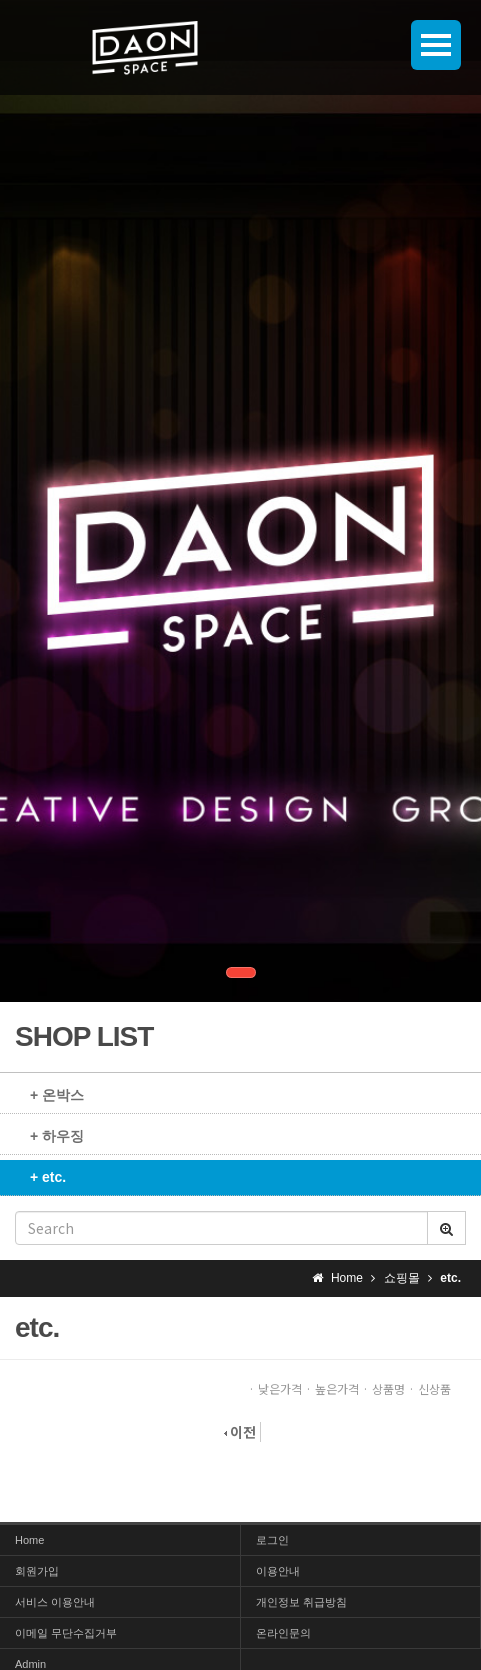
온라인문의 (283, 1633)
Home (29, 1540)
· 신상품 (429, 1388)
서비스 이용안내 (55, 1602)
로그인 (272, 1540)
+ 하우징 (57, 1136)
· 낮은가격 (275, 1388)
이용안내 (278, 1571)
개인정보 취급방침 (301, 1602)
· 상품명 (383, 1388)
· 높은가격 (332, 1388)
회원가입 (37, 1571)
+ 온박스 (57, 1095)
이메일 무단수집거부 (66, 1633)
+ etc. (48, 1177)
